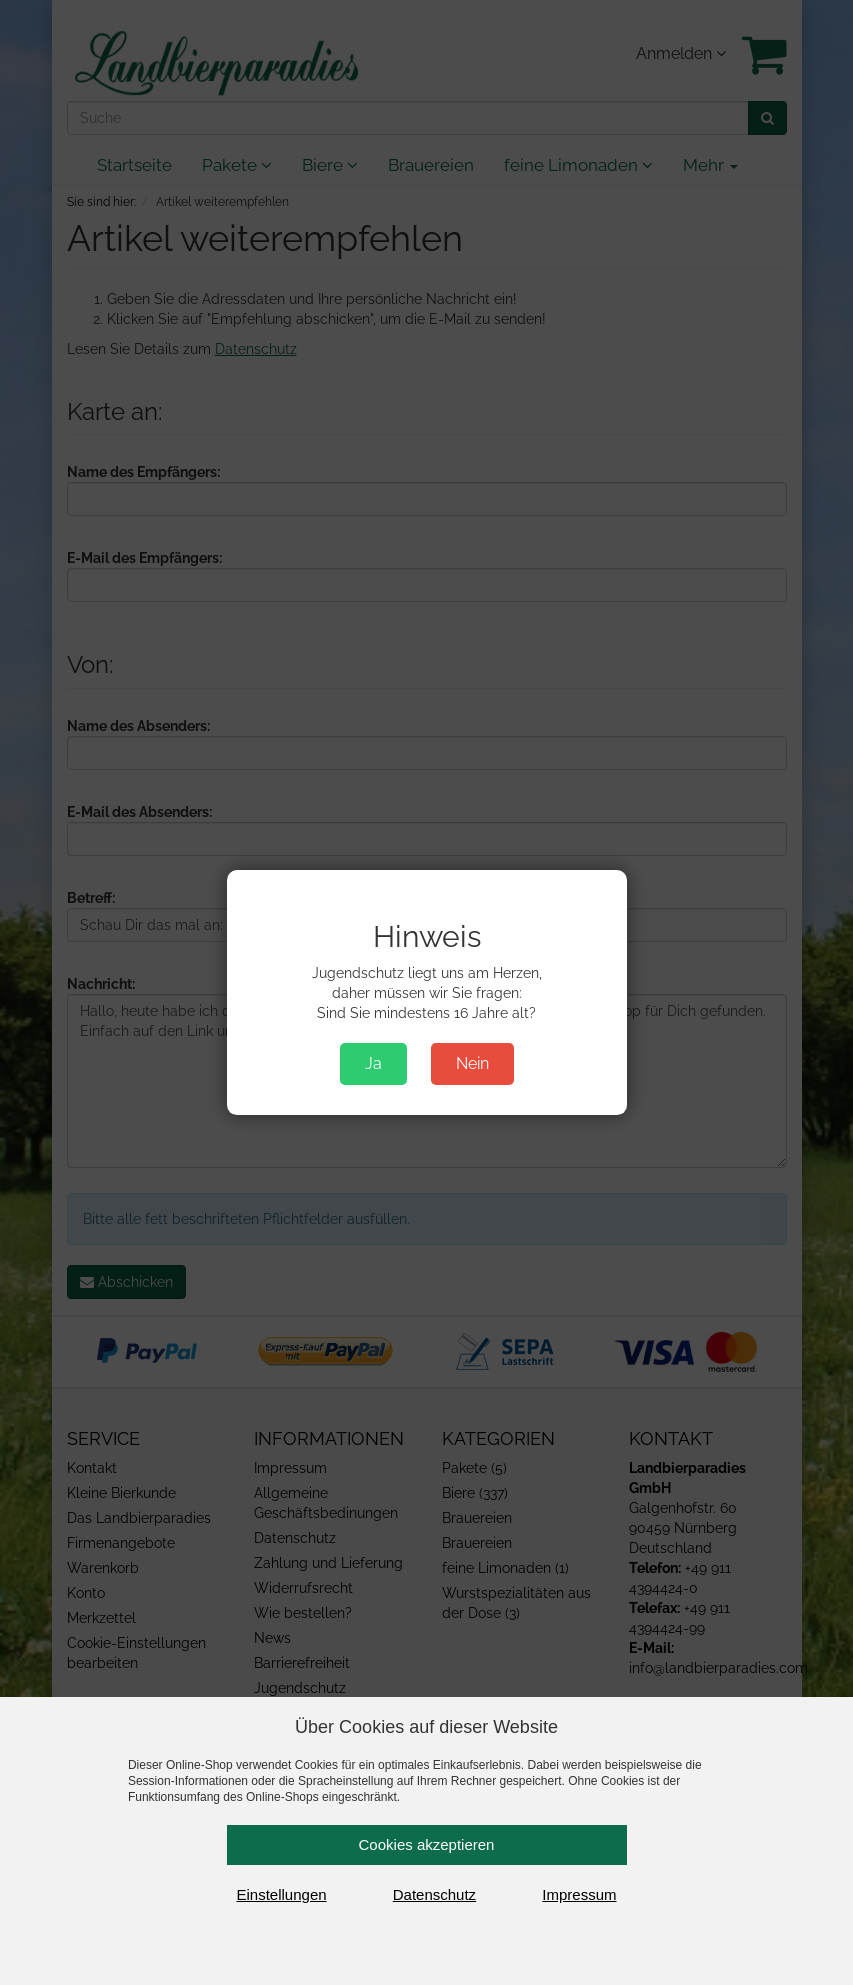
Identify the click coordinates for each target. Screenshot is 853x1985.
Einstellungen (282, 1894)
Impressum (579, 1894)
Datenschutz (434, 1894)
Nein (472, 1063)
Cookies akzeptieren (427, 1844)
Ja (373, 1063)
